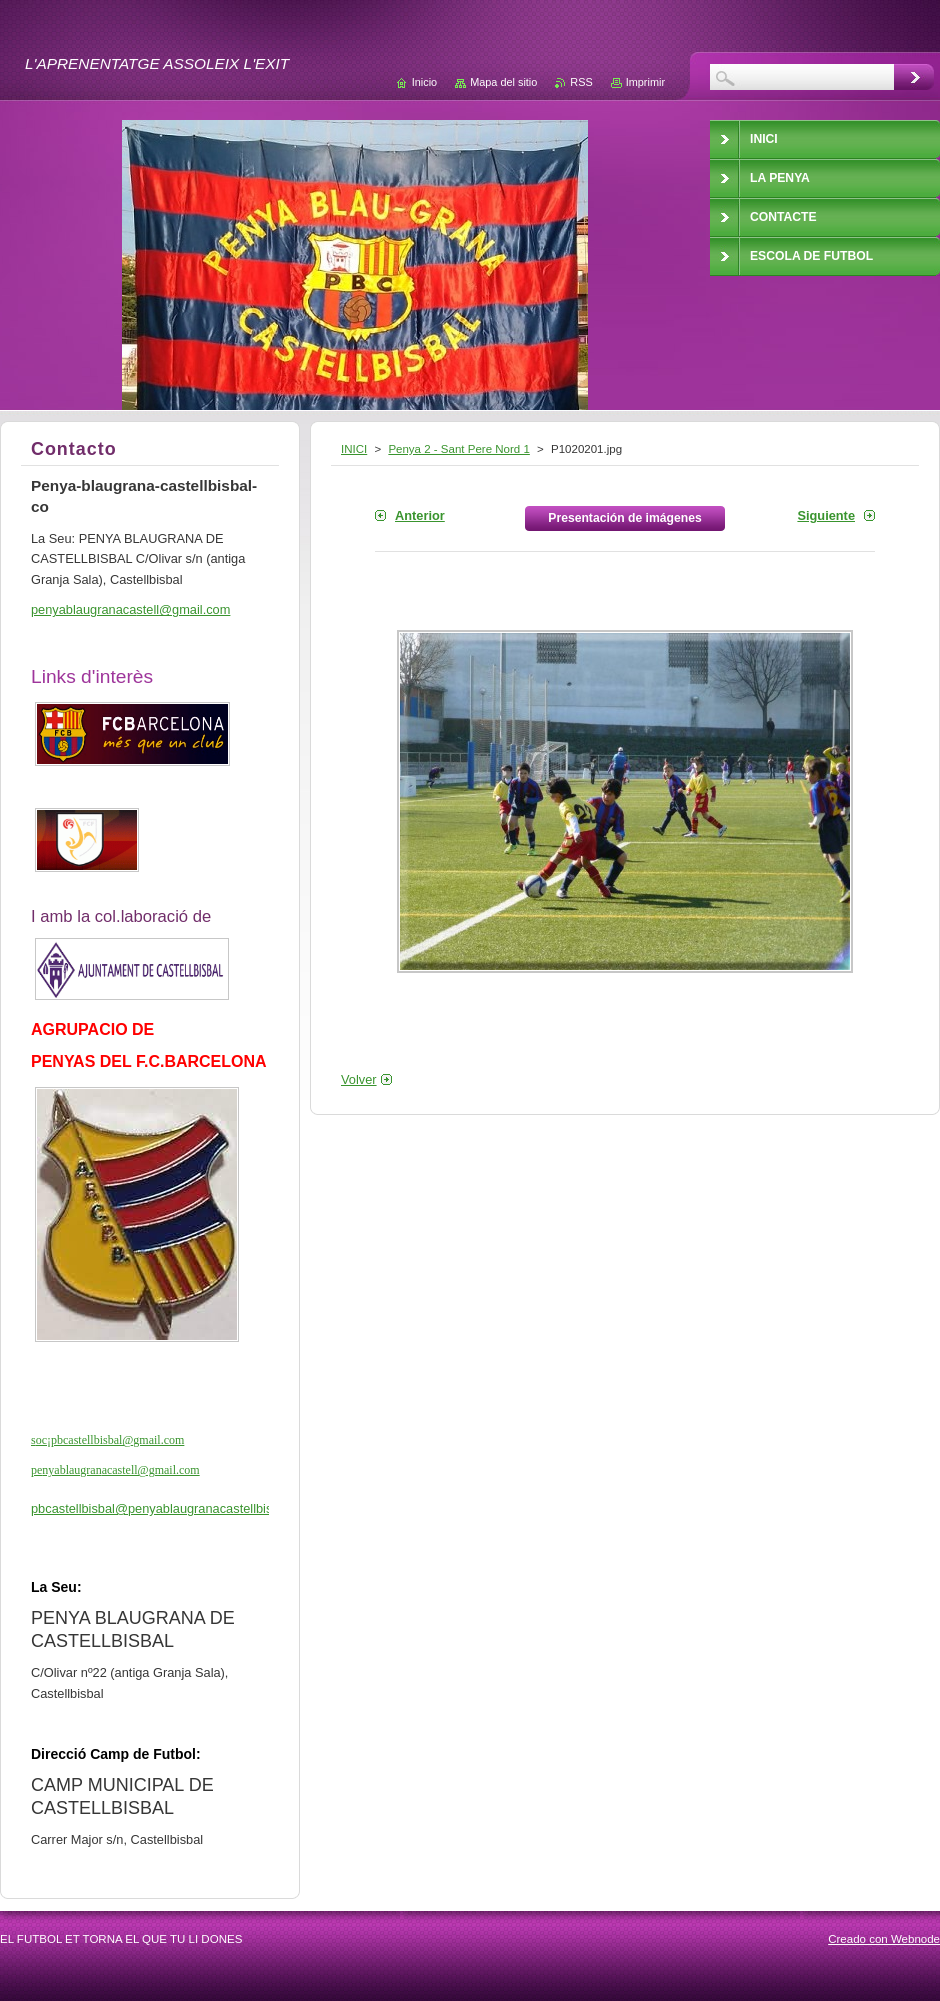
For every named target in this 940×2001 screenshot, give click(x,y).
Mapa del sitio (503, 82)
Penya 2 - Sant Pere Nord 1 (458, 449)
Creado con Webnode (884, 1939)
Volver (359, 1079)
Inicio (424, 82)
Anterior (420, 515)
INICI (354, 449)
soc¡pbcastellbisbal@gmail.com (107, 1440)
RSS (581, 82)
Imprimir (645, 82)
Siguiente (826, 515)
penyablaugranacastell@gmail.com (115, 1470)
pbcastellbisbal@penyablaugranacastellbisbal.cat (170, 1508)
